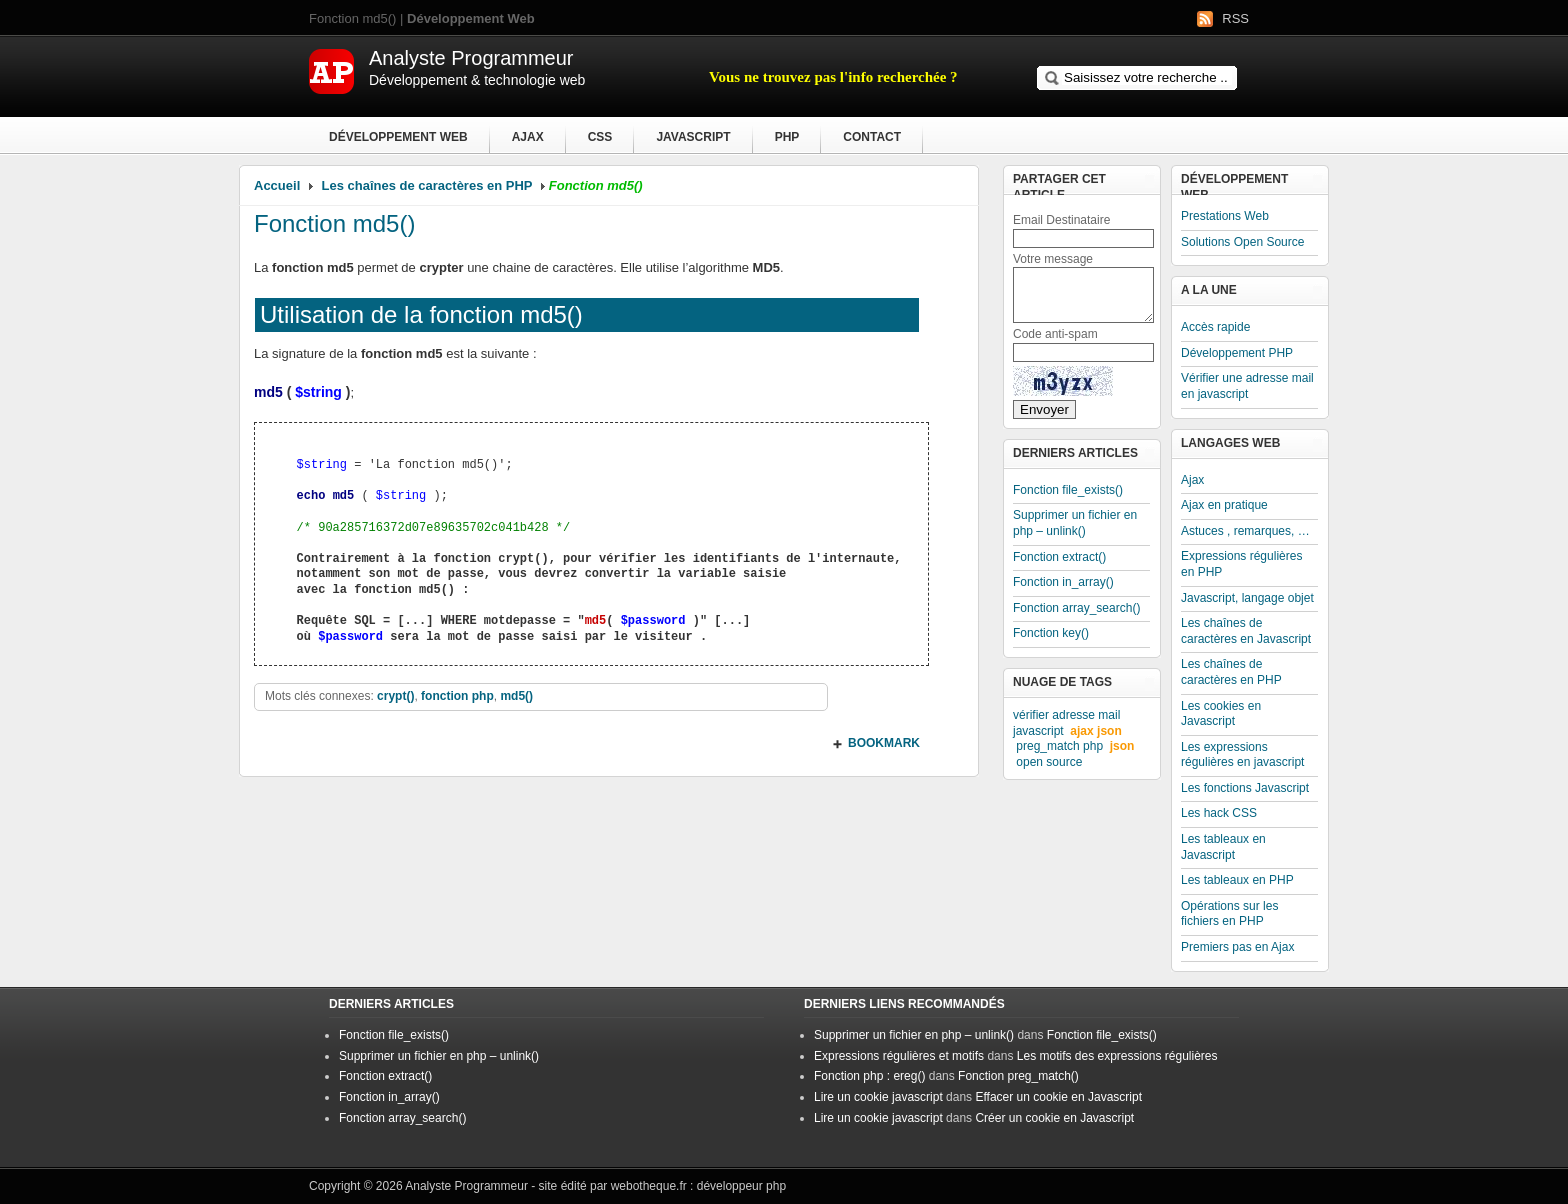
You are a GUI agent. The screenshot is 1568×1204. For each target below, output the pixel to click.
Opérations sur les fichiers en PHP (1229, 914)
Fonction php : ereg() (869, 1076)
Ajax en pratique (1224, 505)
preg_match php (1059, 746)
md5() (516, 696)
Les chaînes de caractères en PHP (427, 185)
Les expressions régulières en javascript (1242, 755)
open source (1049, 762)
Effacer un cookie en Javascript (1058, 1097)
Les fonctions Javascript (1245, 788)
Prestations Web (1225, 216)
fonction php (457, 696)
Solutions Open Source (1242, 242)
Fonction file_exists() (1068, 490)
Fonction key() (1051, 633)
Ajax (528, 137)
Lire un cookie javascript (878, 1097)
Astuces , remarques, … (1245, 531)
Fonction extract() (1059, 557)
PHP (787, 137)
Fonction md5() (334, 223)
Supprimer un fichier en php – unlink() (1075, 523)
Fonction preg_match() (1018, 1076)
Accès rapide (1215, 327)
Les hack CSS (1219, 813)
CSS (600, 137)
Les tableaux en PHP (1237, 880)
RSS (1235, 18)
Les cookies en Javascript (1221, 714)
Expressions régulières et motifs (899, 1056)
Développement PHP (1237, 353)
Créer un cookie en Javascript (1054, 1118)
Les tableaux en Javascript (1223, 847)
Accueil (277, 185)
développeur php (741, 1186)
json (1122, 746)
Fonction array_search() (1076, 608)
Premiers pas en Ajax (1237, 947)
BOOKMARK (884, 743)
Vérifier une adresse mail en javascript (1247, 386)
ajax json (1095, 731)
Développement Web (398, 137)
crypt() (395, 696)
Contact (872, 137)
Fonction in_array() (1063, 582)
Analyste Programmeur (466, 1186)
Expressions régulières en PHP (1241, 564)
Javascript (693, 137)
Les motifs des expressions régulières (1117, 1056)
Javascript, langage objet (1247, 598)
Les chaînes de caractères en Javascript (1246, 631)
